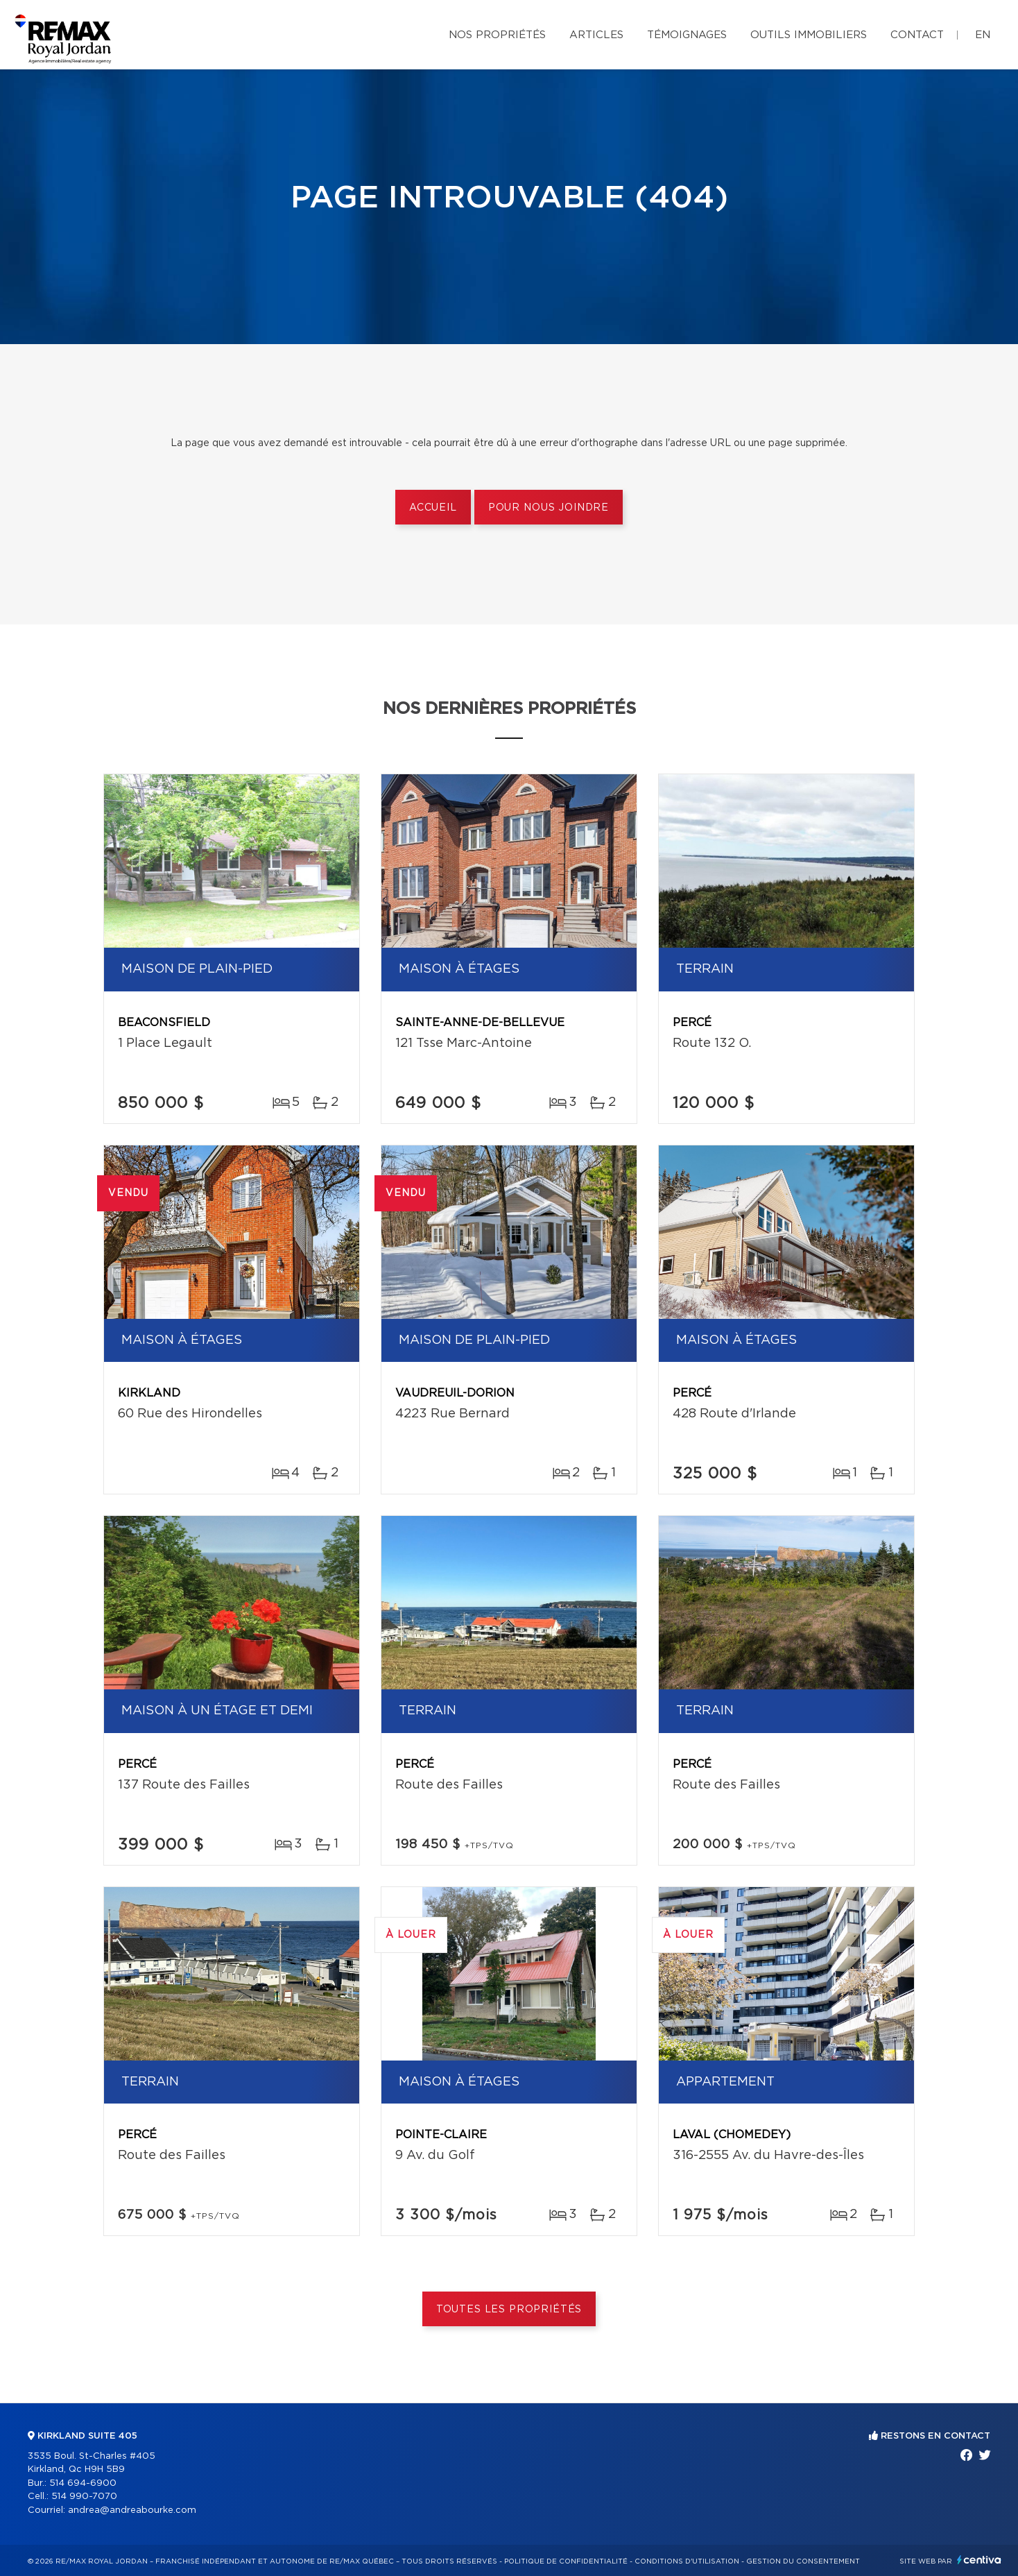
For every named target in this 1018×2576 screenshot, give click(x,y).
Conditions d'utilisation (687, 2561)
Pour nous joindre (548, 508)
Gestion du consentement (803, 2561)
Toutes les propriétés (509, 2309)
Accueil (433, 508)
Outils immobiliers (808, 35)
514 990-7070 (84, 2496)
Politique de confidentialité (566, 2561)
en (982, 35)
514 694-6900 (83, 2483)
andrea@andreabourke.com (132, 2510)
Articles (596, 35)
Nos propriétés (497, 35)
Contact (917, 35)
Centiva (979, 2559)
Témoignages (687, 35)
